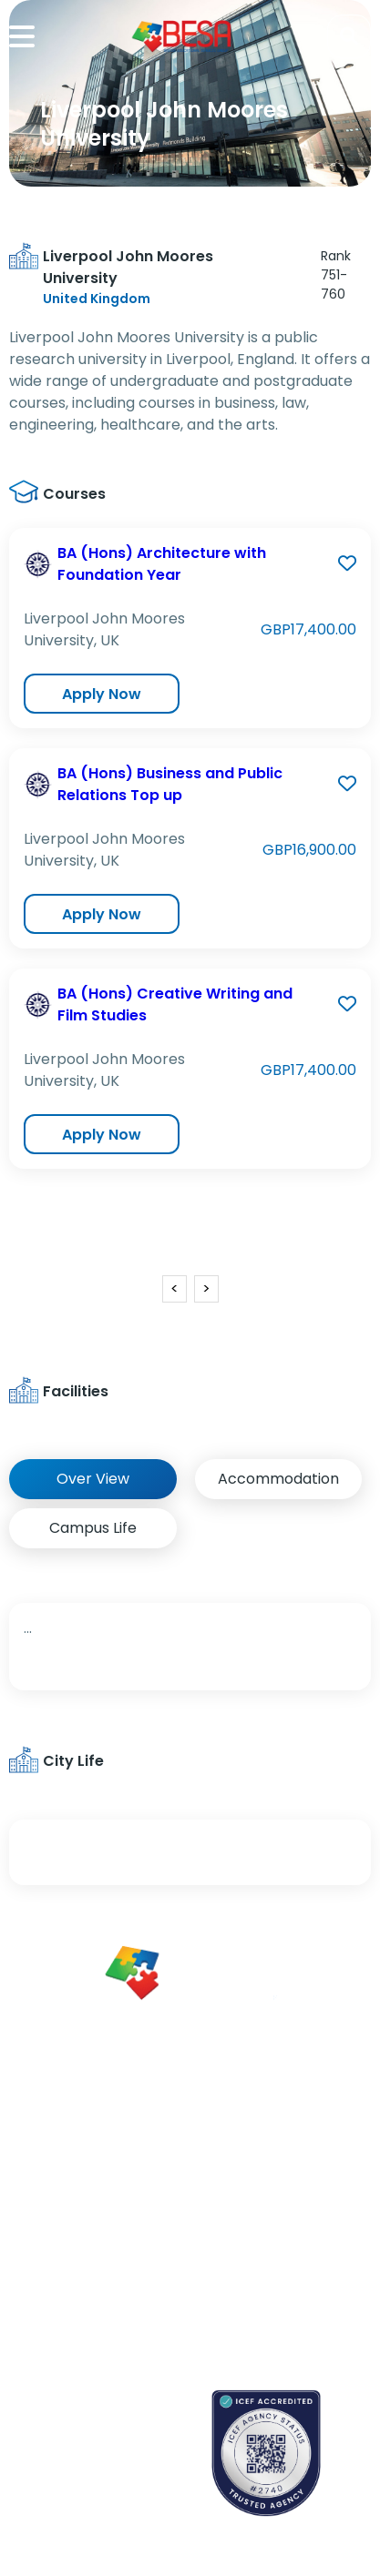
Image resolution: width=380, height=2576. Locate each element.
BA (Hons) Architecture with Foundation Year (161, 564)
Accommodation (278, 1478)
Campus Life (93, 1527)
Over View (92, 1478)
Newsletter (43, 2225)
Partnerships (258, 2167)
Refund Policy (261, 2314)
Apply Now (101, 694)
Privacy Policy (261, 2282)
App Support (48, 2256)
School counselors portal (87, 2480)
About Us (247, 2135)
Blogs (25, 2193)
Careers (244, 2199)
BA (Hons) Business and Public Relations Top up (169, 784)
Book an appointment (78, 2417)
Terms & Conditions (253, 2240)
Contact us (45, 2448)
